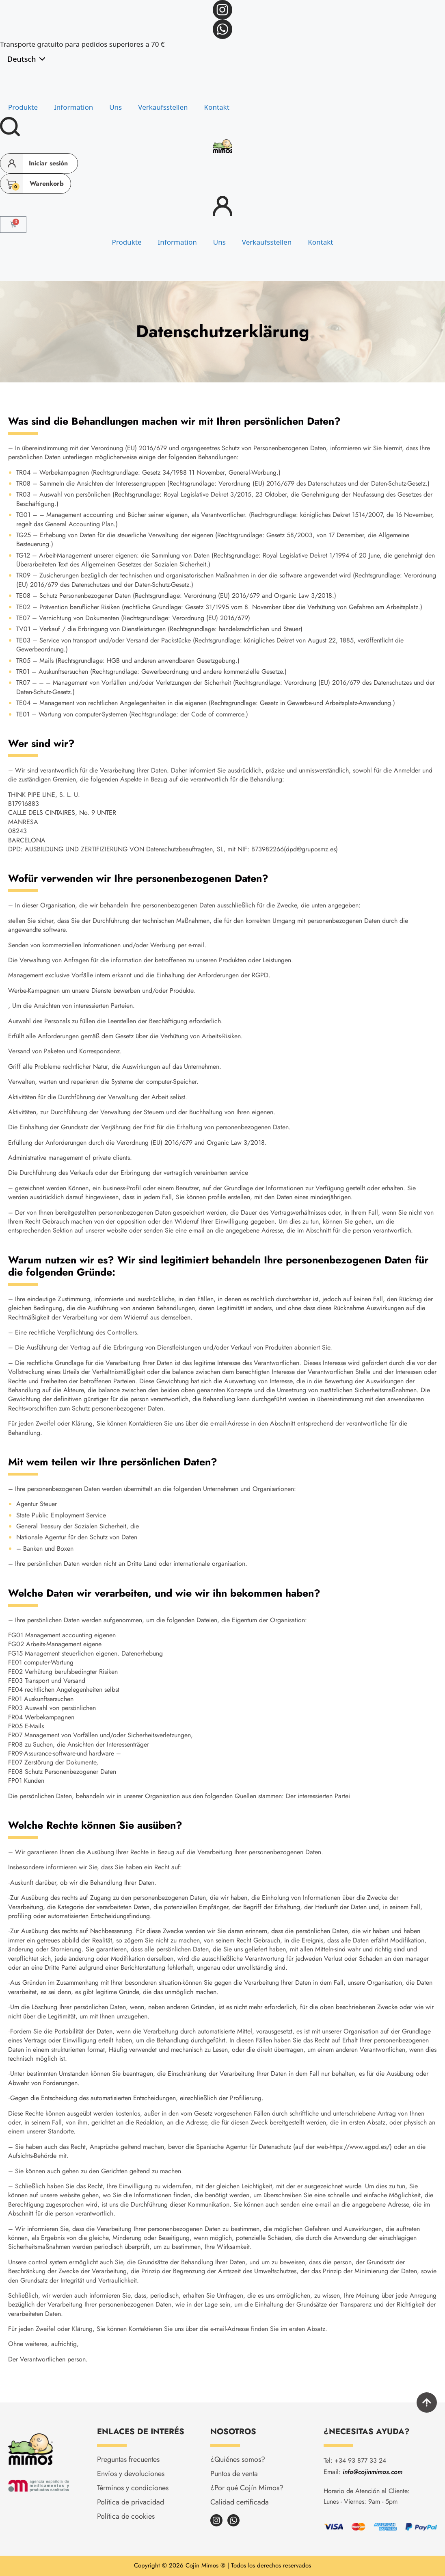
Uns (115, 107)
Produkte (23, 107)
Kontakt (216, 107)
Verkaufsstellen (163, 107)
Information (73, 107)
